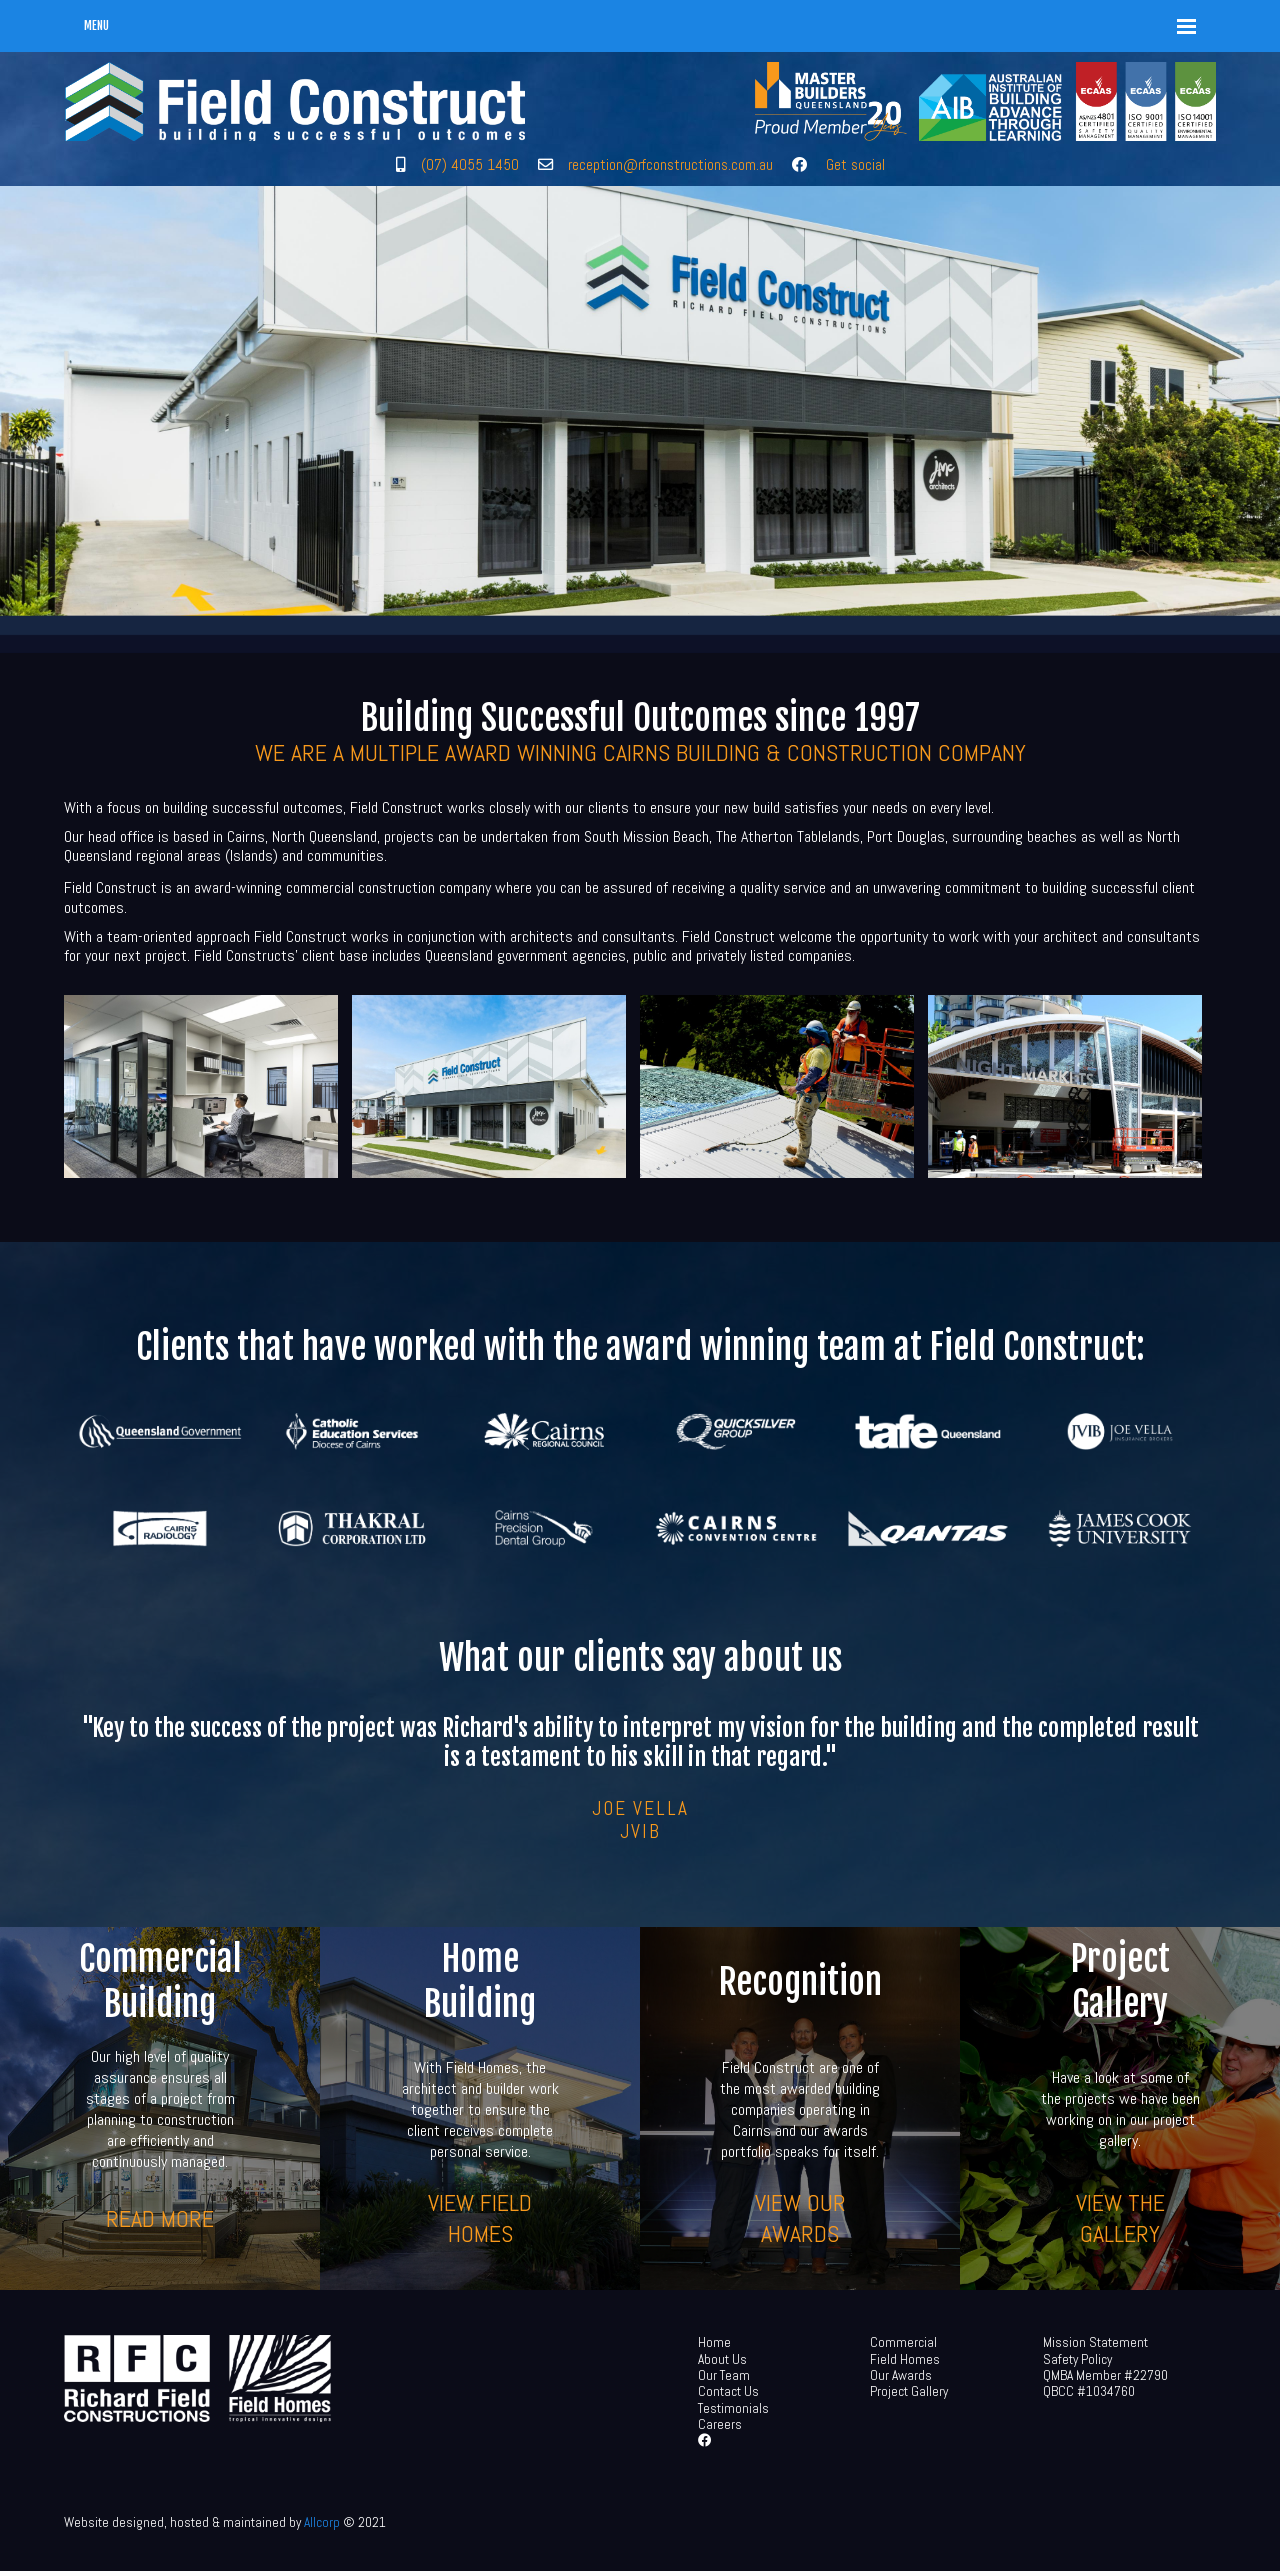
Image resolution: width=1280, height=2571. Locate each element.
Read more (160, 2217)
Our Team (724, 2375)
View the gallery (1120, 2218)
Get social (855, 164)
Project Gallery (909, 2391)
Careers (720, 2424)
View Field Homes (480, 2218)
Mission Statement (1095, 2342)
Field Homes (905, 2359)
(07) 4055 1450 (470, 164)
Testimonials (733, 2408)
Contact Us (728, 2391)
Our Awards (901, 2375)
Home (714, 2342)
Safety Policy (1077, 2359)
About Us (722, 2359)
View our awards (800, 2218)
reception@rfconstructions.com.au (670, 164)
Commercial (903, 2342)
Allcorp (322, 2522)
